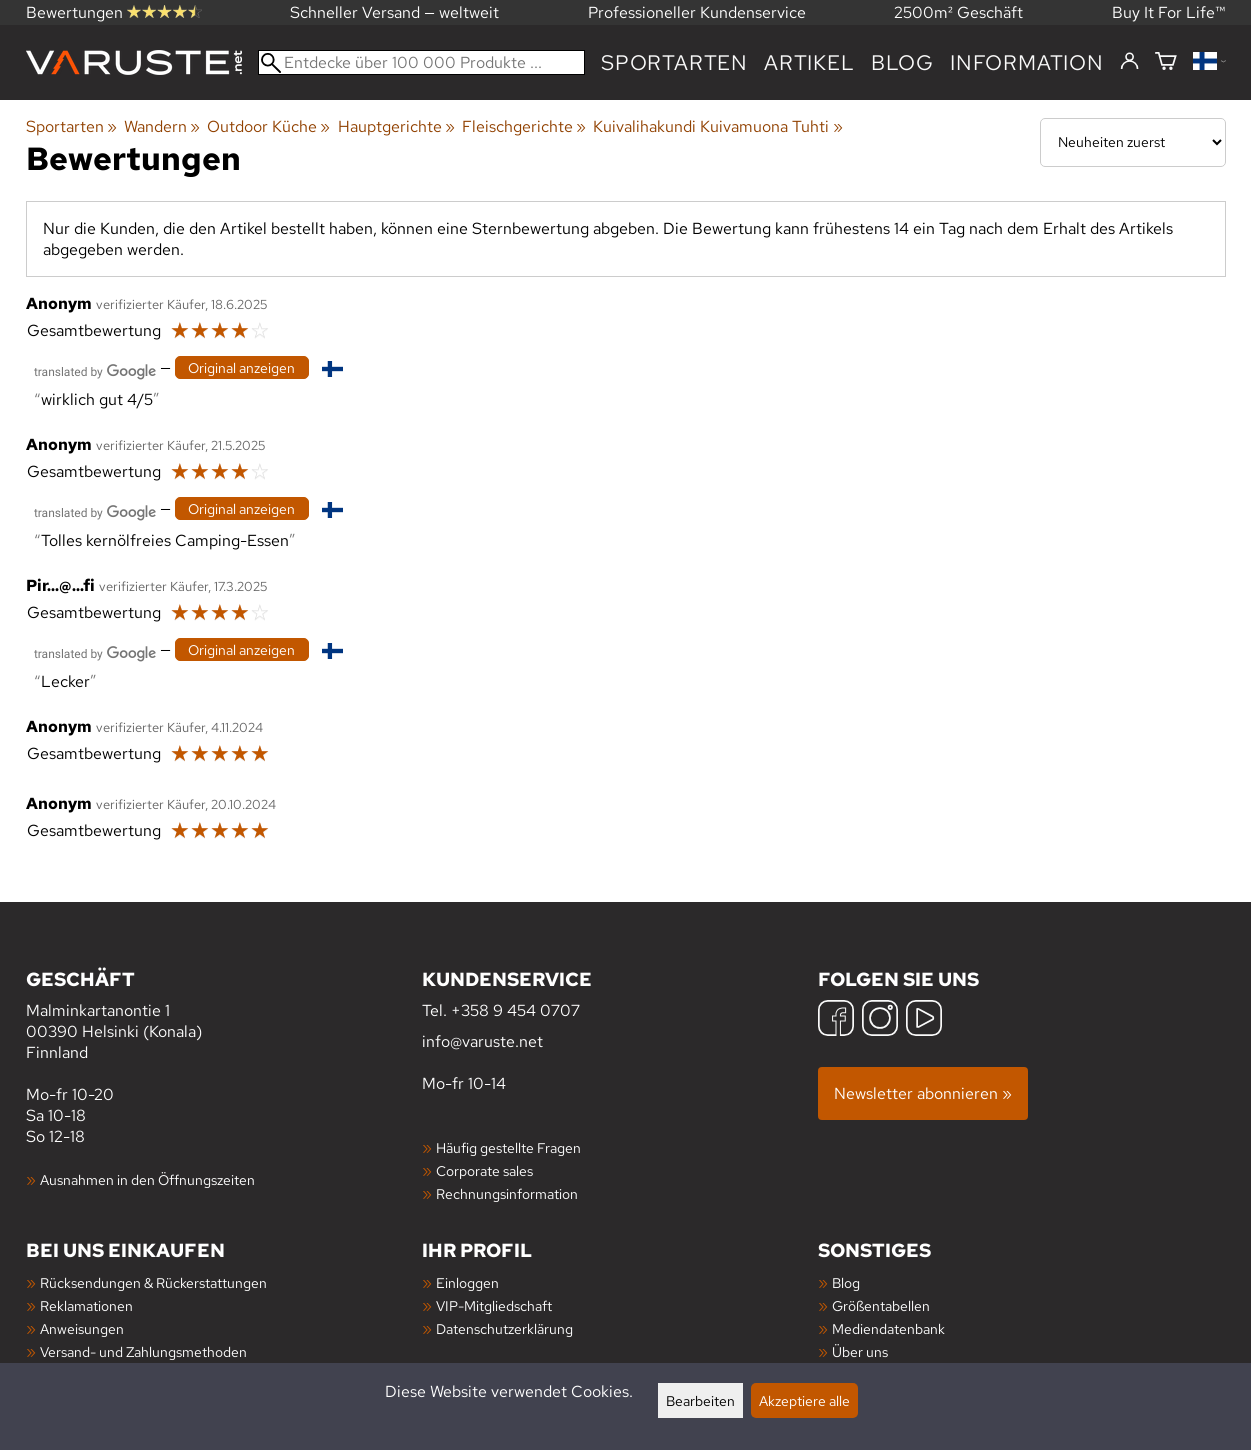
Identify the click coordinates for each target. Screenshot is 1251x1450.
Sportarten (674, 62)
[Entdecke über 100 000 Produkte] (422, 62)
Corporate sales (484, 1170)
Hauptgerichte (396, 126)
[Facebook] (836, 1020)
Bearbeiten (700, 1400)
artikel (809, 62)
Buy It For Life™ (1169, 12)
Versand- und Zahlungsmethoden (143, 1351)
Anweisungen (82, 1328)
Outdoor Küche (268, 126)
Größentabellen (881, 1305)
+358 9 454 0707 (515, 1010)
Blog (902, 62)
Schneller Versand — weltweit (394, 12)
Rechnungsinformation (507, 1193)
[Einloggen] (1129, 62)
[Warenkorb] (1166, 62)
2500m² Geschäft (958, 12)
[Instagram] (880, 1020)
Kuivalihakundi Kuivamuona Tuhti (717, 126)
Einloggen (467, 1282)
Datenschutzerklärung (504, 1328)
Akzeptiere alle (804, 1400)
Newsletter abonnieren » (923, 1093)
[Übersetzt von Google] (95, 369)
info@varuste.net (482, 1041)
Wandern (162, 126)
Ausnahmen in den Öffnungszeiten (147, 1179)
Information (1027, 62)
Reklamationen (86, 1305)
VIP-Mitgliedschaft (494, 1305)
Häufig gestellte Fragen (508, 1147)
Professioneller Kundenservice (697, 12)
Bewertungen (114, 12)
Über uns (860, 1351)
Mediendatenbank (888, 1328)
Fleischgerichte (524, 126)
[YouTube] (924, 1020)
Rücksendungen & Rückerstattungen (153, 1282)
